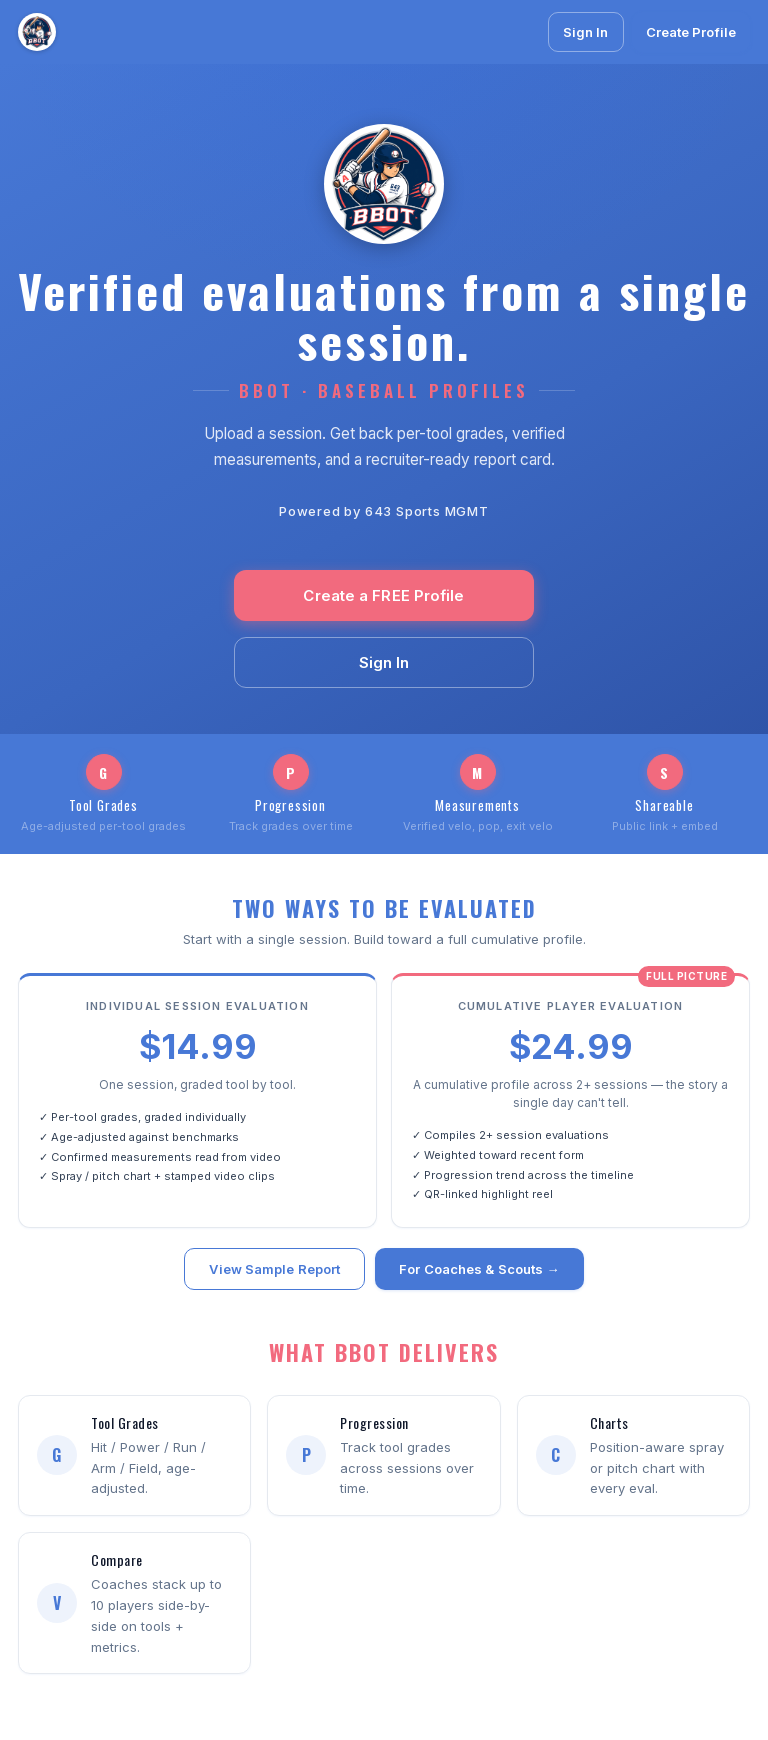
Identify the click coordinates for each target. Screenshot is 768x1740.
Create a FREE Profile (383, 595)
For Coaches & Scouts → (479, 1272)
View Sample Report (274, 1272)
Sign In (586, 32)
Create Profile (691, 32)
